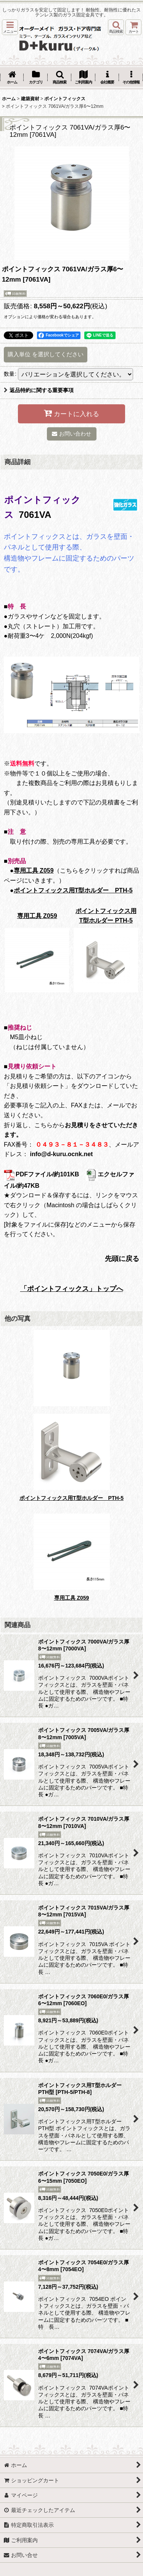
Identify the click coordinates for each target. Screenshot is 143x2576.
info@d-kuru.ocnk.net (61, 1154)
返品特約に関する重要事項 (39, 390)
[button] (10, 27)
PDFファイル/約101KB (41, 1174)
